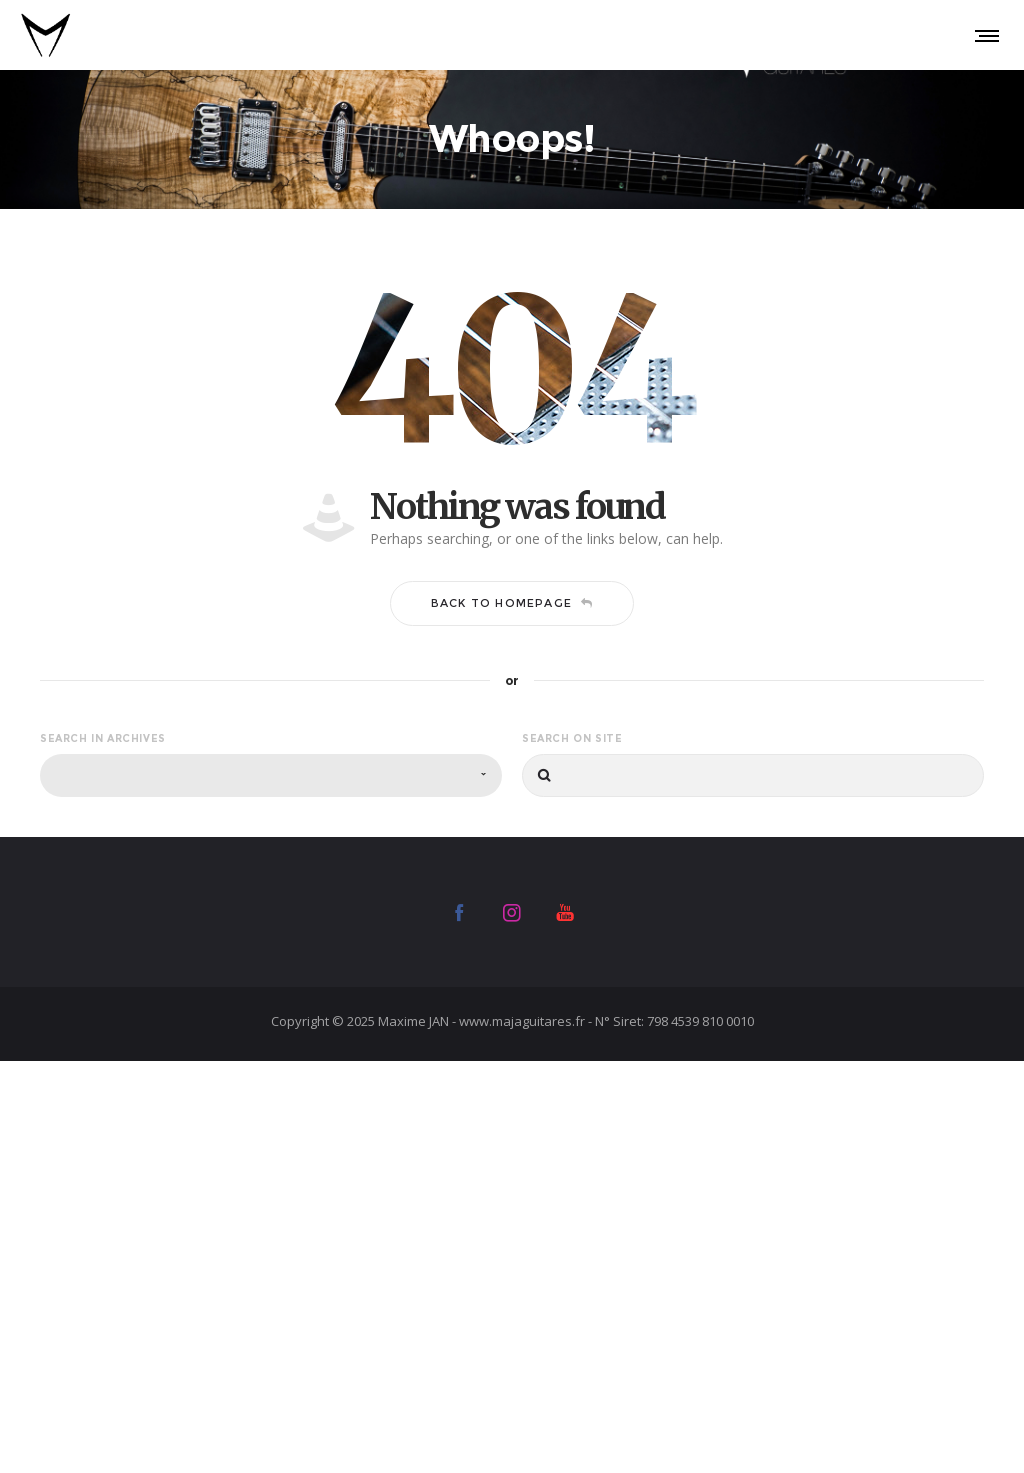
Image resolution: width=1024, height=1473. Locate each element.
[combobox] (271, 775)
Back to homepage (512, 603)
